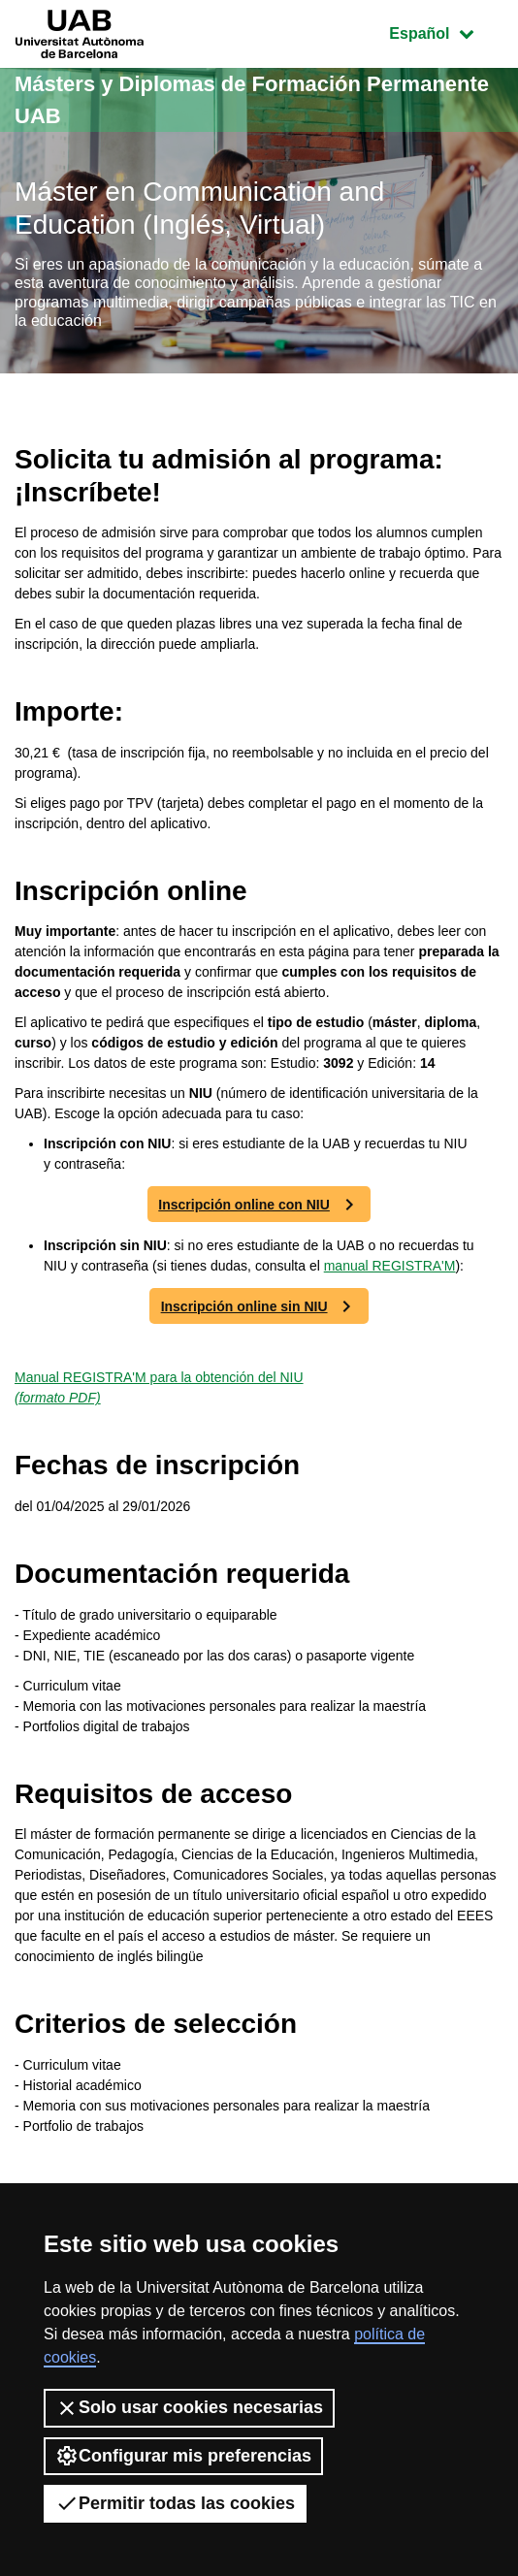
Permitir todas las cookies (175, 2503)
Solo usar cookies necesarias (189, 2408)
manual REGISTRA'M (390, 1265)
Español (445, 31)
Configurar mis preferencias (183, 2455)
